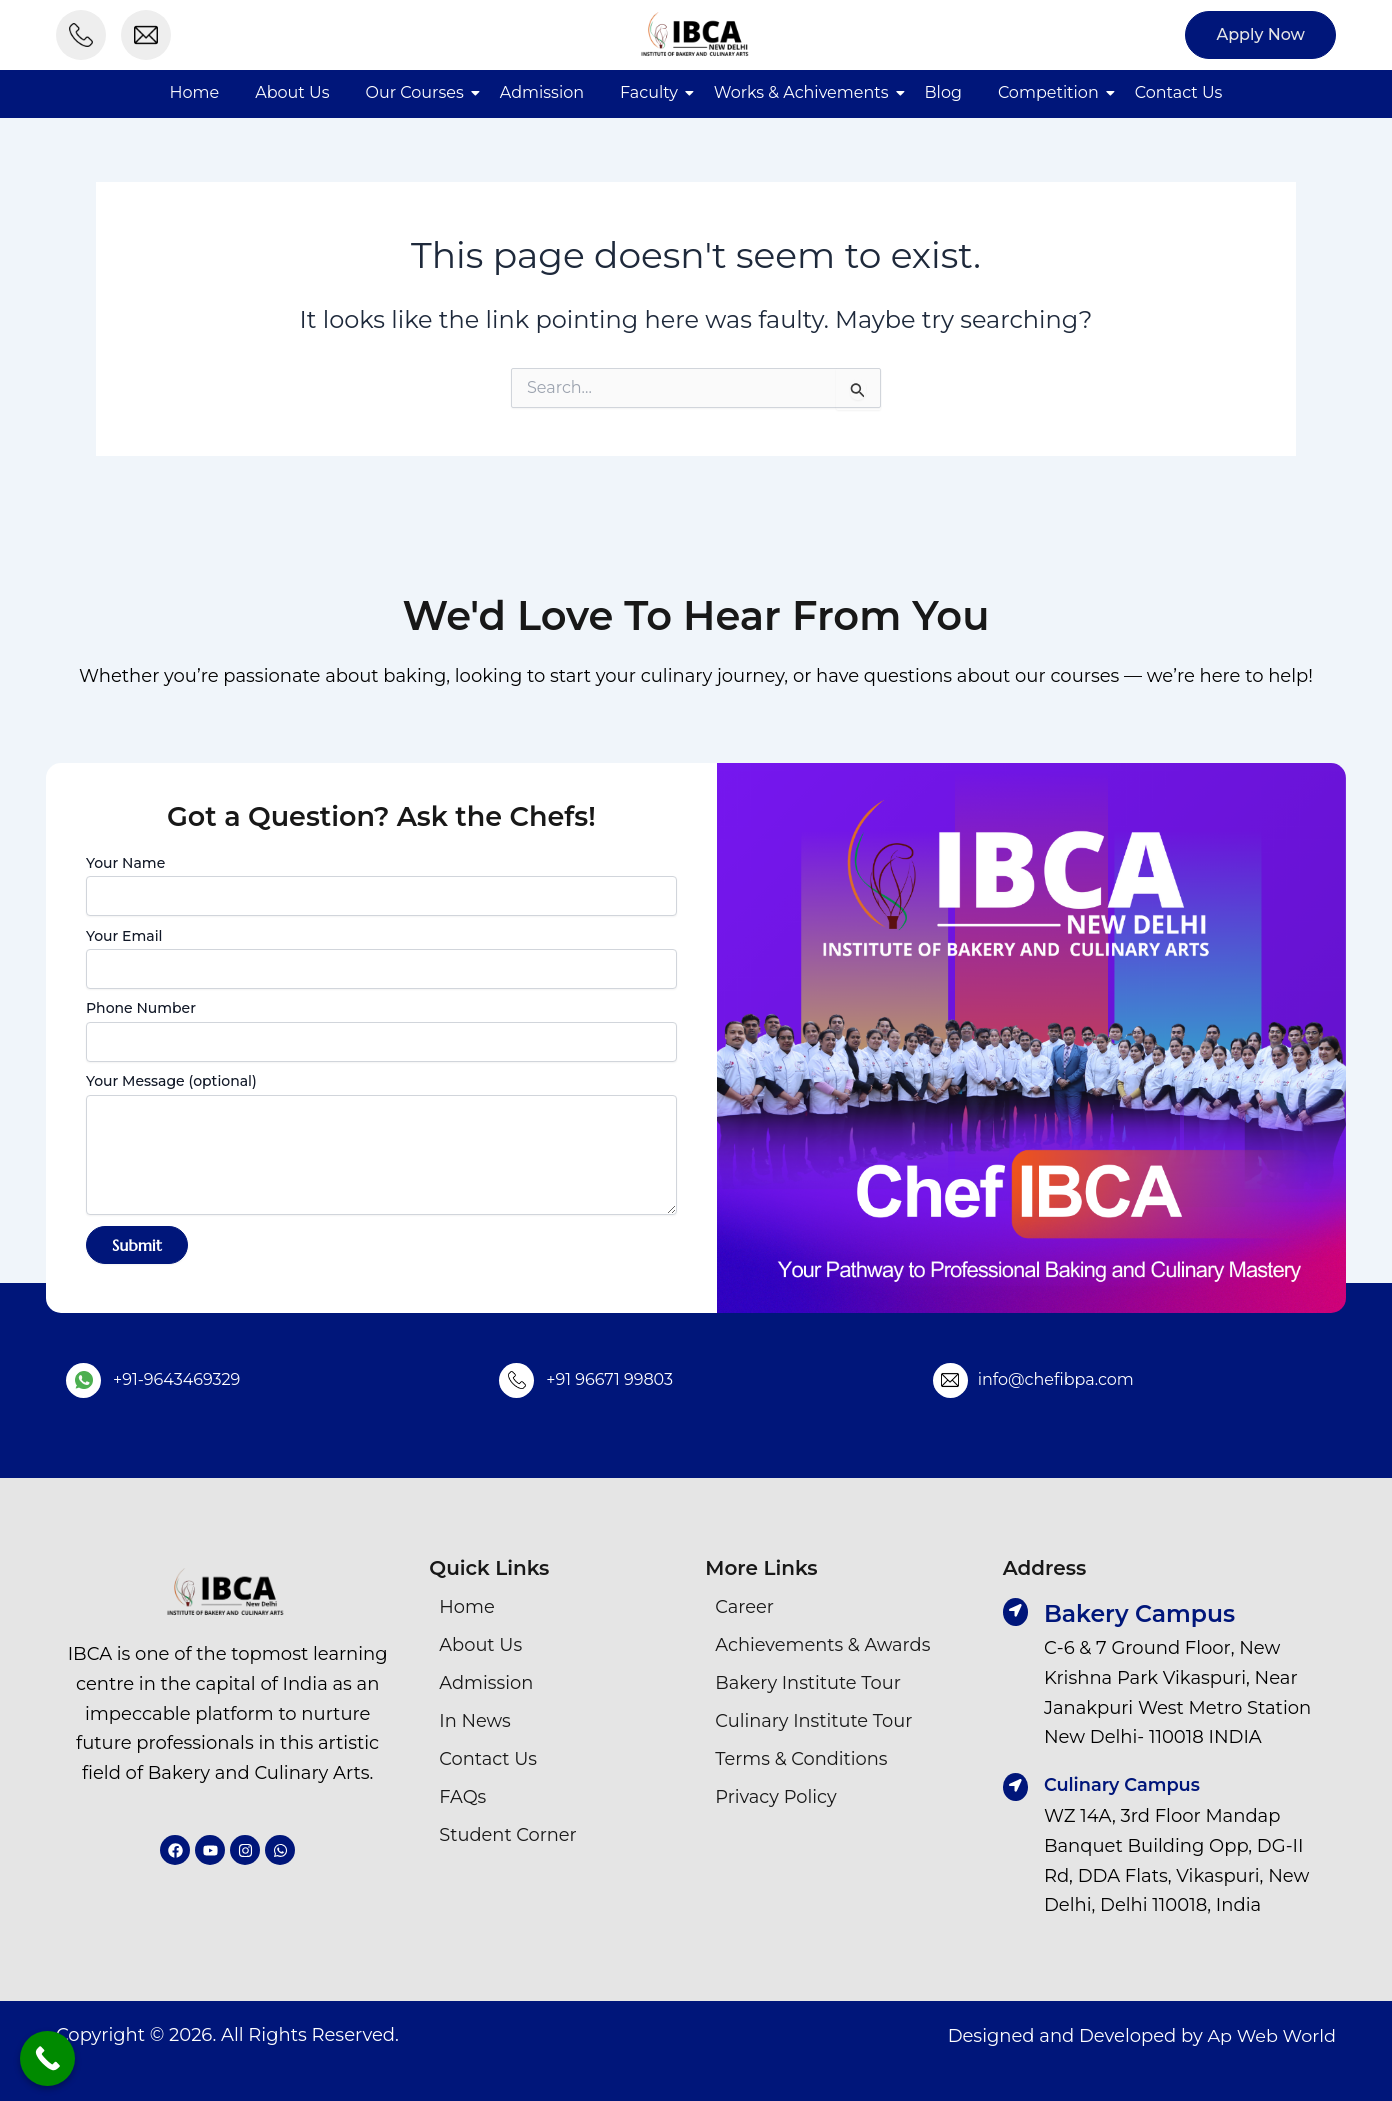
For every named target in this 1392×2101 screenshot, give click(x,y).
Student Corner (508, 1835)
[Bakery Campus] (1016, 1612)
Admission (542, 92)
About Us (292, 92)
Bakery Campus (1142, 1613)
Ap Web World (1270, 2034)
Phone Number (381, 1030)
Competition (1048, 92)
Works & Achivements (801, 92)
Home (195, 92)
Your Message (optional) (381, 1145)
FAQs (462, 1797)
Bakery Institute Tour (808, 1683)
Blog (943, 92)
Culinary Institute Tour (814, 1721)
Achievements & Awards (823, 1645)
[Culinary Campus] (1016, 1787)
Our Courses (415, 92)
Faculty (649, 92)
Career (744, 1607)
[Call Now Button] (47, 2058)
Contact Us (1179, 92)
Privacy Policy (776, 1797)
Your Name (381, 885)
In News (475, 1721)
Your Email (381, 958)
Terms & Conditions (802, 1759)
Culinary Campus (1124, 1784)
